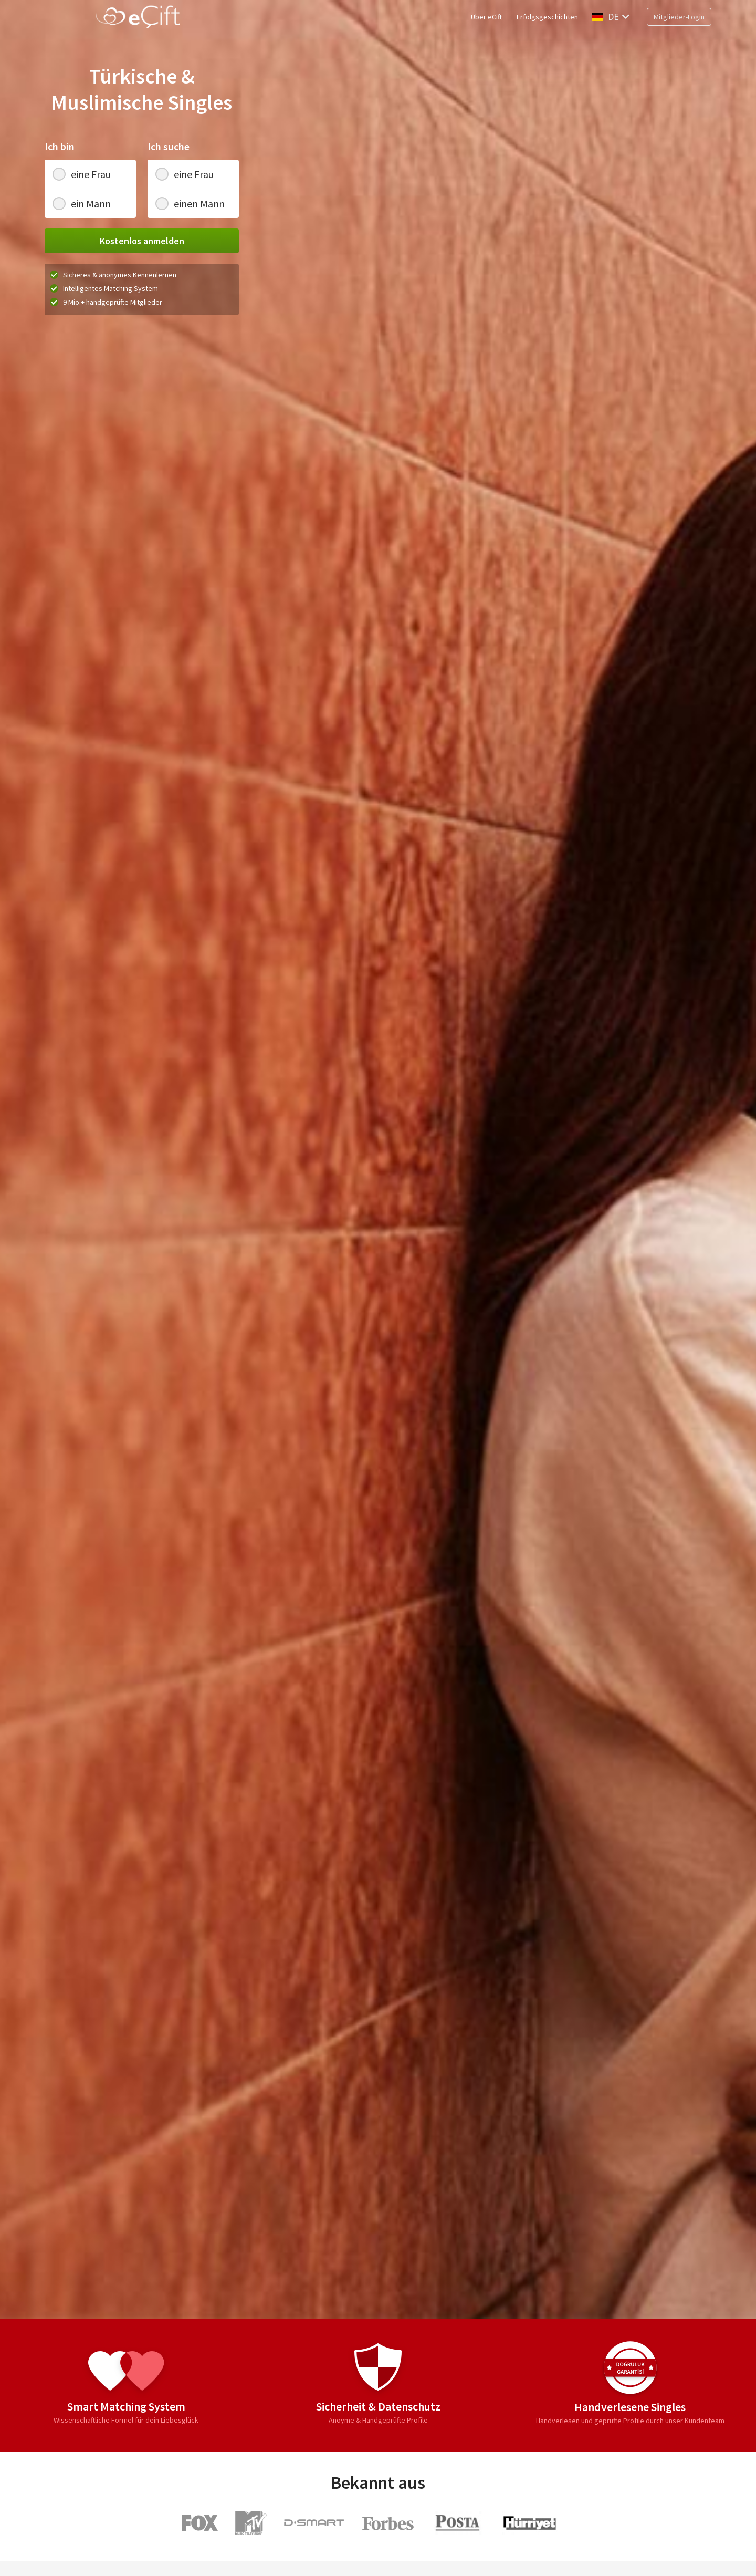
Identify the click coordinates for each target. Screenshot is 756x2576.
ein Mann (81, 203)
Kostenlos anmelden (142, 241)
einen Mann (190, 203)
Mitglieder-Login (679, 17)
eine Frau (81, 174)
